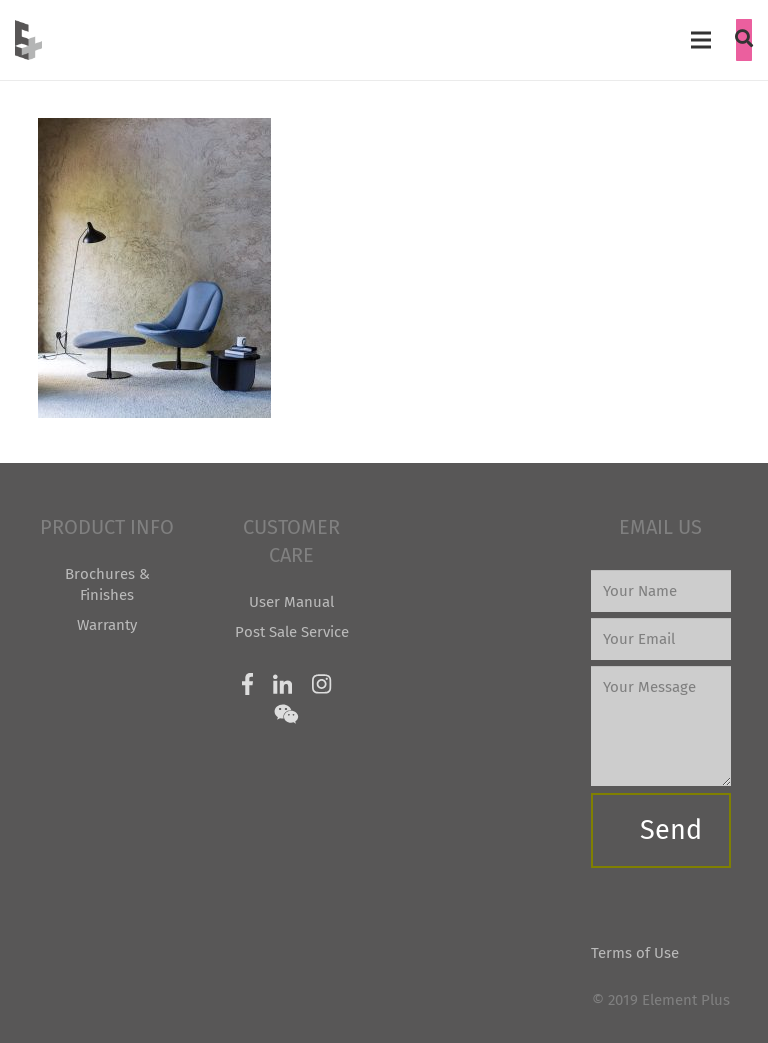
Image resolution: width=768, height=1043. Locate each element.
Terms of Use (635, 953)
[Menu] (701, 40)
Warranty (107, 625)
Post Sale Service (292, 632)
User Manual (291, 602)
